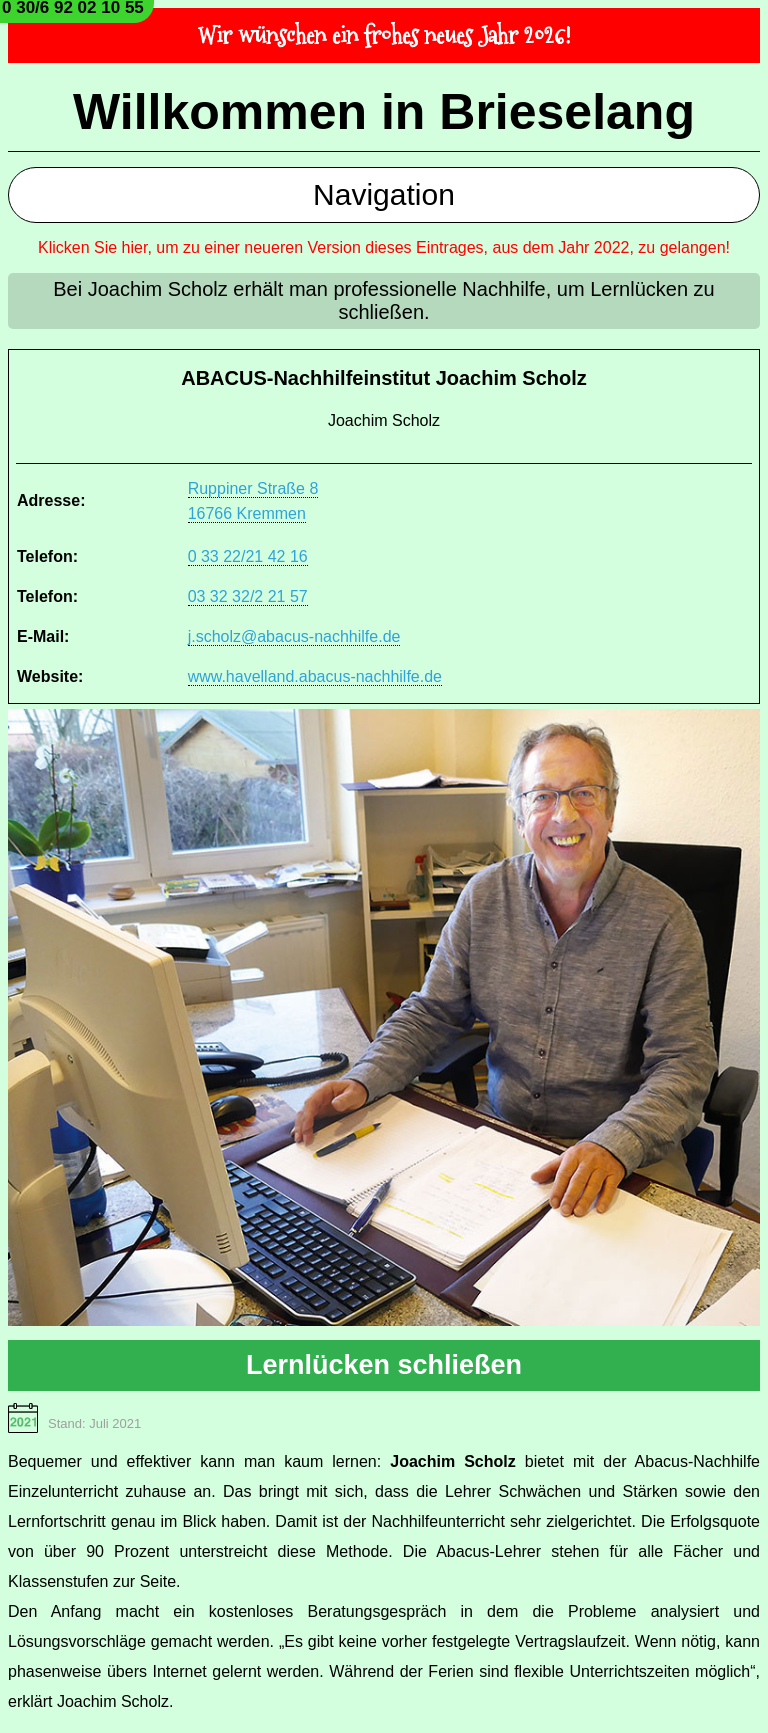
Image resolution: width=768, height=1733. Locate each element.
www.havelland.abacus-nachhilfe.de (315, 676)
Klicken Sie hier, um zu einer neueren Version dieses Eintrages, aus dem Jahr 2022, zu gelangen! (384, 247)
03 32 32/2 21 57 (248, 596)
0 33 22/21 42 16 (248, 556)
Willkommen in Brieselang (384, 112)
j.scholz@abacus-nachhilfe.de (294, 636)
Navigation (384, 194)
